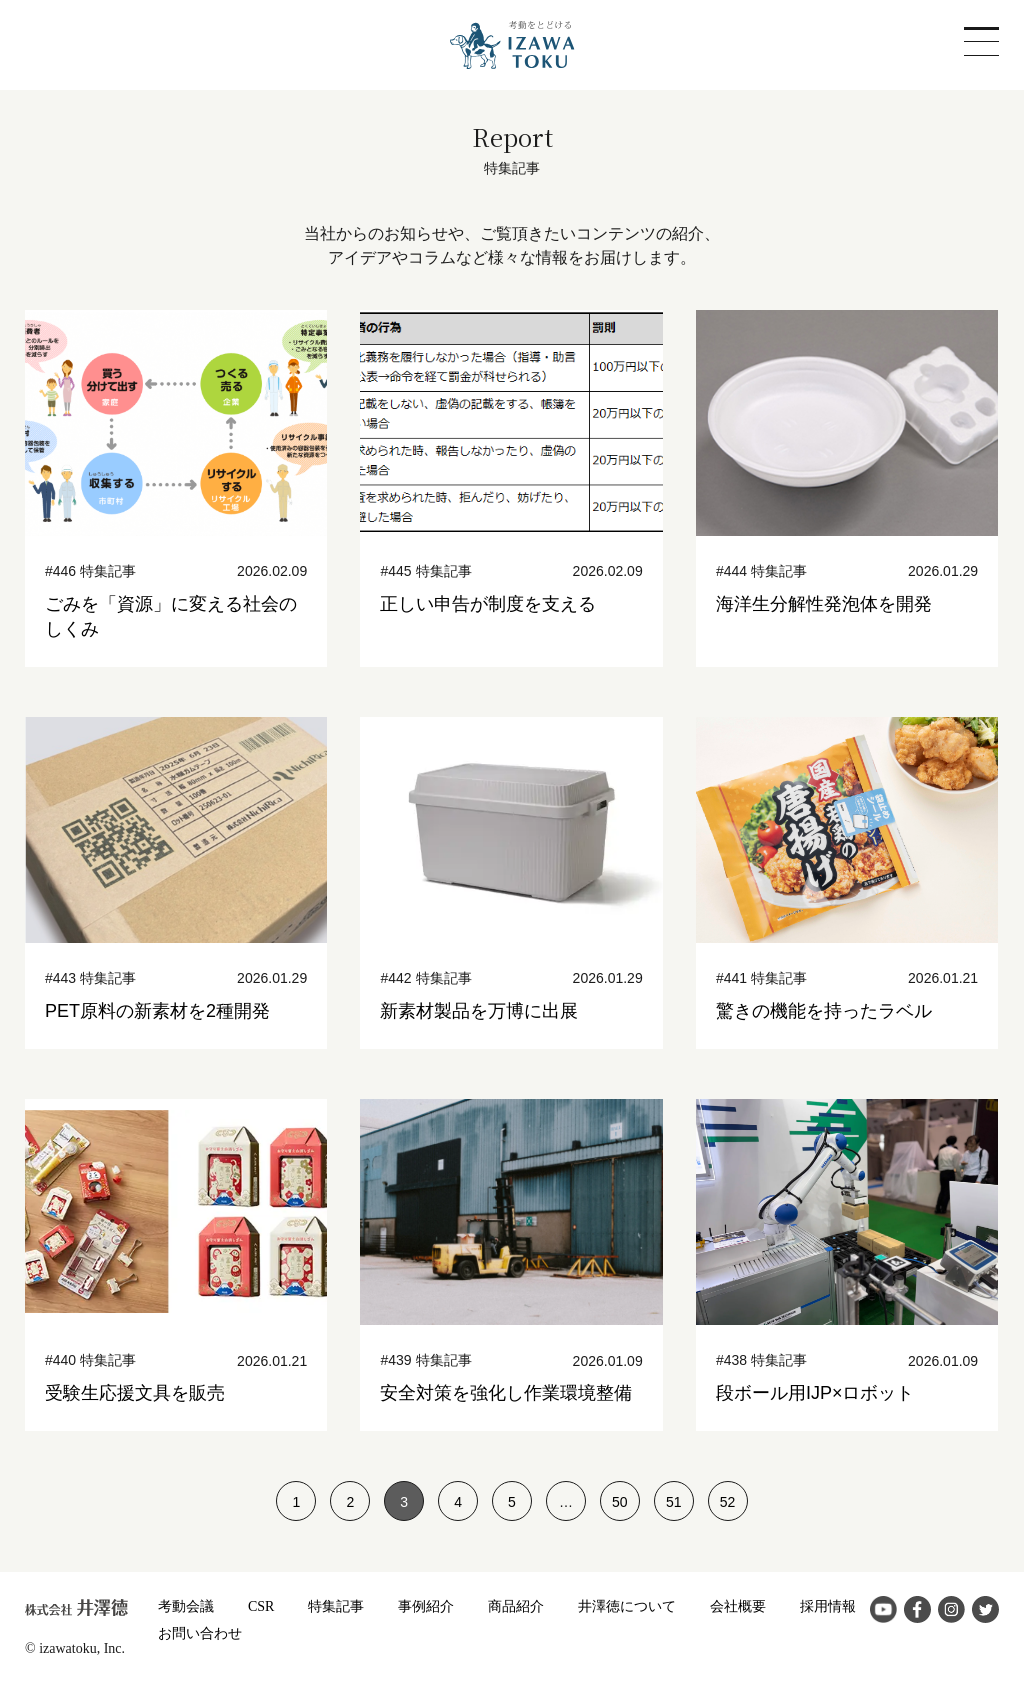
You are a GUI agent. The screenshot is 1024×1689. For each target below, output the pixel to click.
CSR (261, 1606)
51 (674, 1502)
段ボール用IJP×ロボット (815, 1393)
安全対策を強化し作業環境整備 (506, 1393)
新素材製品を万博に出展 (479, 1011)
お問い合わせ (200, 1633)
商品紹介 (516, 1606)
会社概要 (738, 1606)
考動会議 (186, 1606)
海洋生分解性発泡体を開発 (824, 604)
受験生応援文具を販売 (135, 1393)
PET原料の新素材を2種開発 (157, 1011)
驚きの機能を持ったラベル (824, 1011)
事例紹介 (426, 1606)
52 (728, 1502)
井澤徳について (627, 1606)
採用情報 (828, 1606)
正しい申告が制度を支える (488, 604)
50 (620, 1502)
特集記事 (336, 1606)
